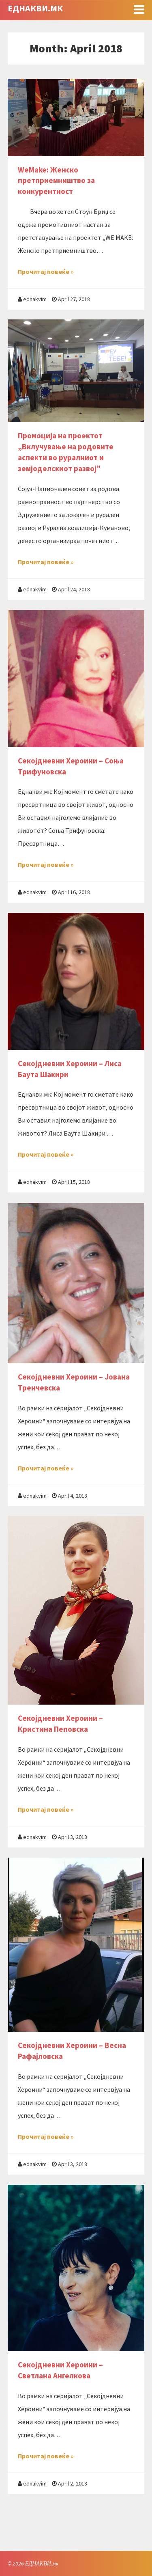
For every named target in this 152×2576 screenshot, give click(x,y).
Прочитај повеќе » (46, 271)
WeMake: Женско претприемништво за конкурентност (56, 180)
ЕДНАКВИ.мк (35, 8)
